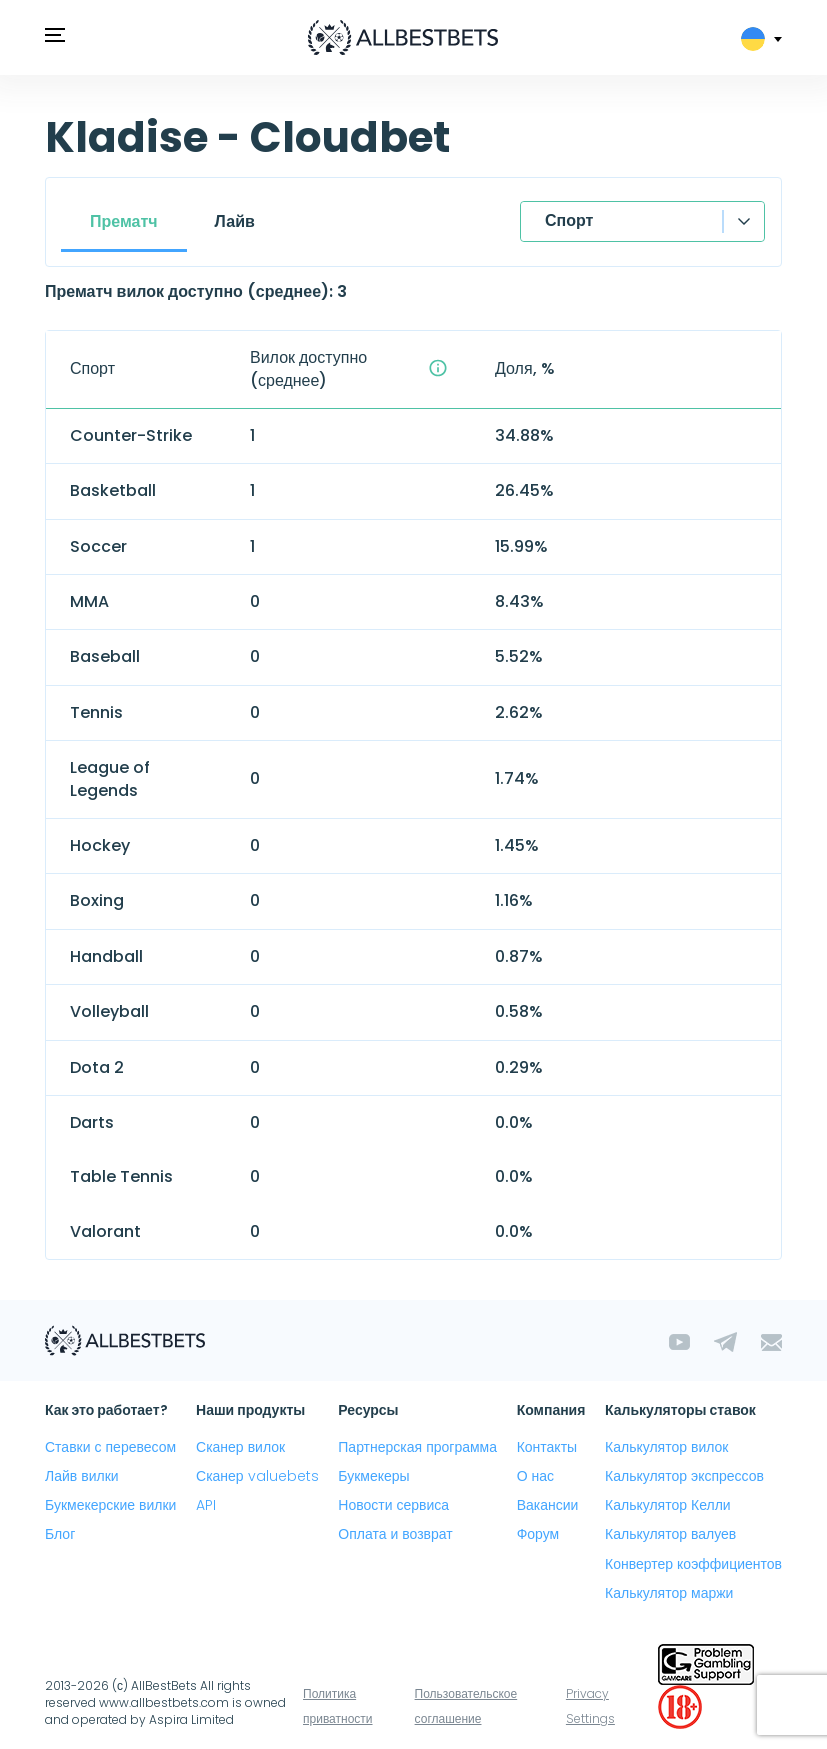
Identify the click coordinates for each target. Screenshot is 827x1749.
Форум (538, 1534)
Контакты (547, 1447)
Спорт (569, 220)
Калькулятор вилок (666, 1447)
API (206, 1505)
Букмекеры (373, 1476)
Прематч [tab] (124, 221)
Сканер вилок (240, 1447)
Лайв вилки (82, 1476)
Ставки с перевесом (110, 1447)
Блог (60, 1534)
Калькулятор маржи (669, 1593)
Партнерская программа (417, 1447)
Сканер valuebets (257, 1476)
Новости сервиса (393, 1505)
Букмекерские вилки (110, 1505)
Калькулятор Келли (668, 1505)
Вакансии (548, 1505)
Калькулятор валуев (670, 1534)
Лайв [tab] (235, 221)
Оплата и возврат (395, 1534)
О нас (535, 1476)
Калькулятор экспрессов (684, 1476)
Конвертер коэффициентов (693, 1564)
